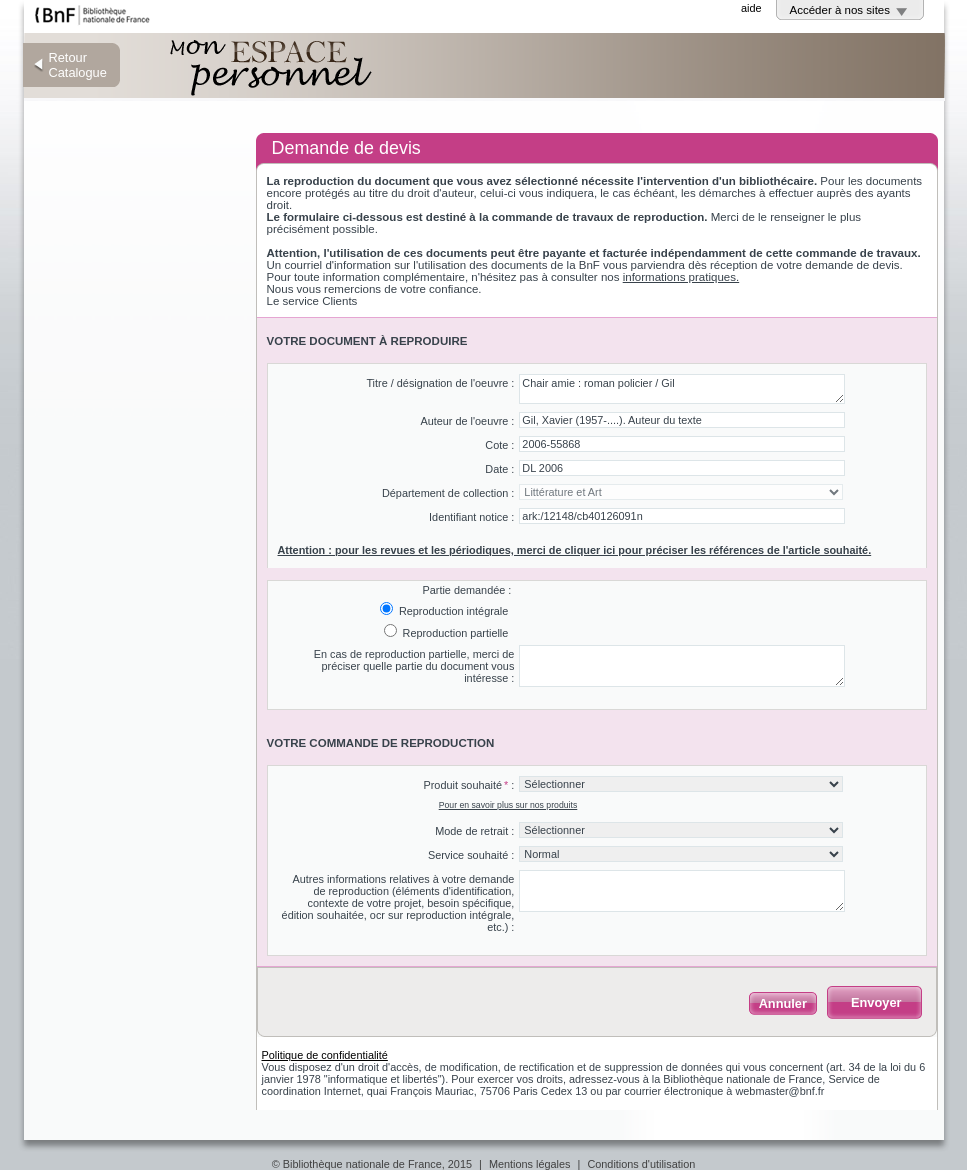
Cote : (499, 445)
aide (751, 8)
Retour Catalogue (78, 65)
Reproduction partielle (454, 633)
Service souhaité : (471, 855)
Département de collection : (448, 493)
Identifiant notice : (471, 517)
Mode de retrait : (474, 831)
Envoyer (876, 1002)
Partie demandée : (466, 590)
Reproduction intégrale (452, 611)
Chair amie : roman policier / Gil (682, 389)
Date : (499, 469)
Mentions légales (530, 1164)
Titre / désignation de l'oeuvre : (440, 383)
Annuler (783, 1003)
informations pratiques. (681, 277)
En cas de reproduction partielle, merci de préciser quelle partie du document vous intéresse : (414, 666)
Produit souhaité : (468, 785)
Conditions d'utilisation (641, 1164)
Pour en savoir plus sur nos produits (508, 805)
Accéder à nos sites (840, 10)
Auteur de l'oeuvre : (467, 421)
